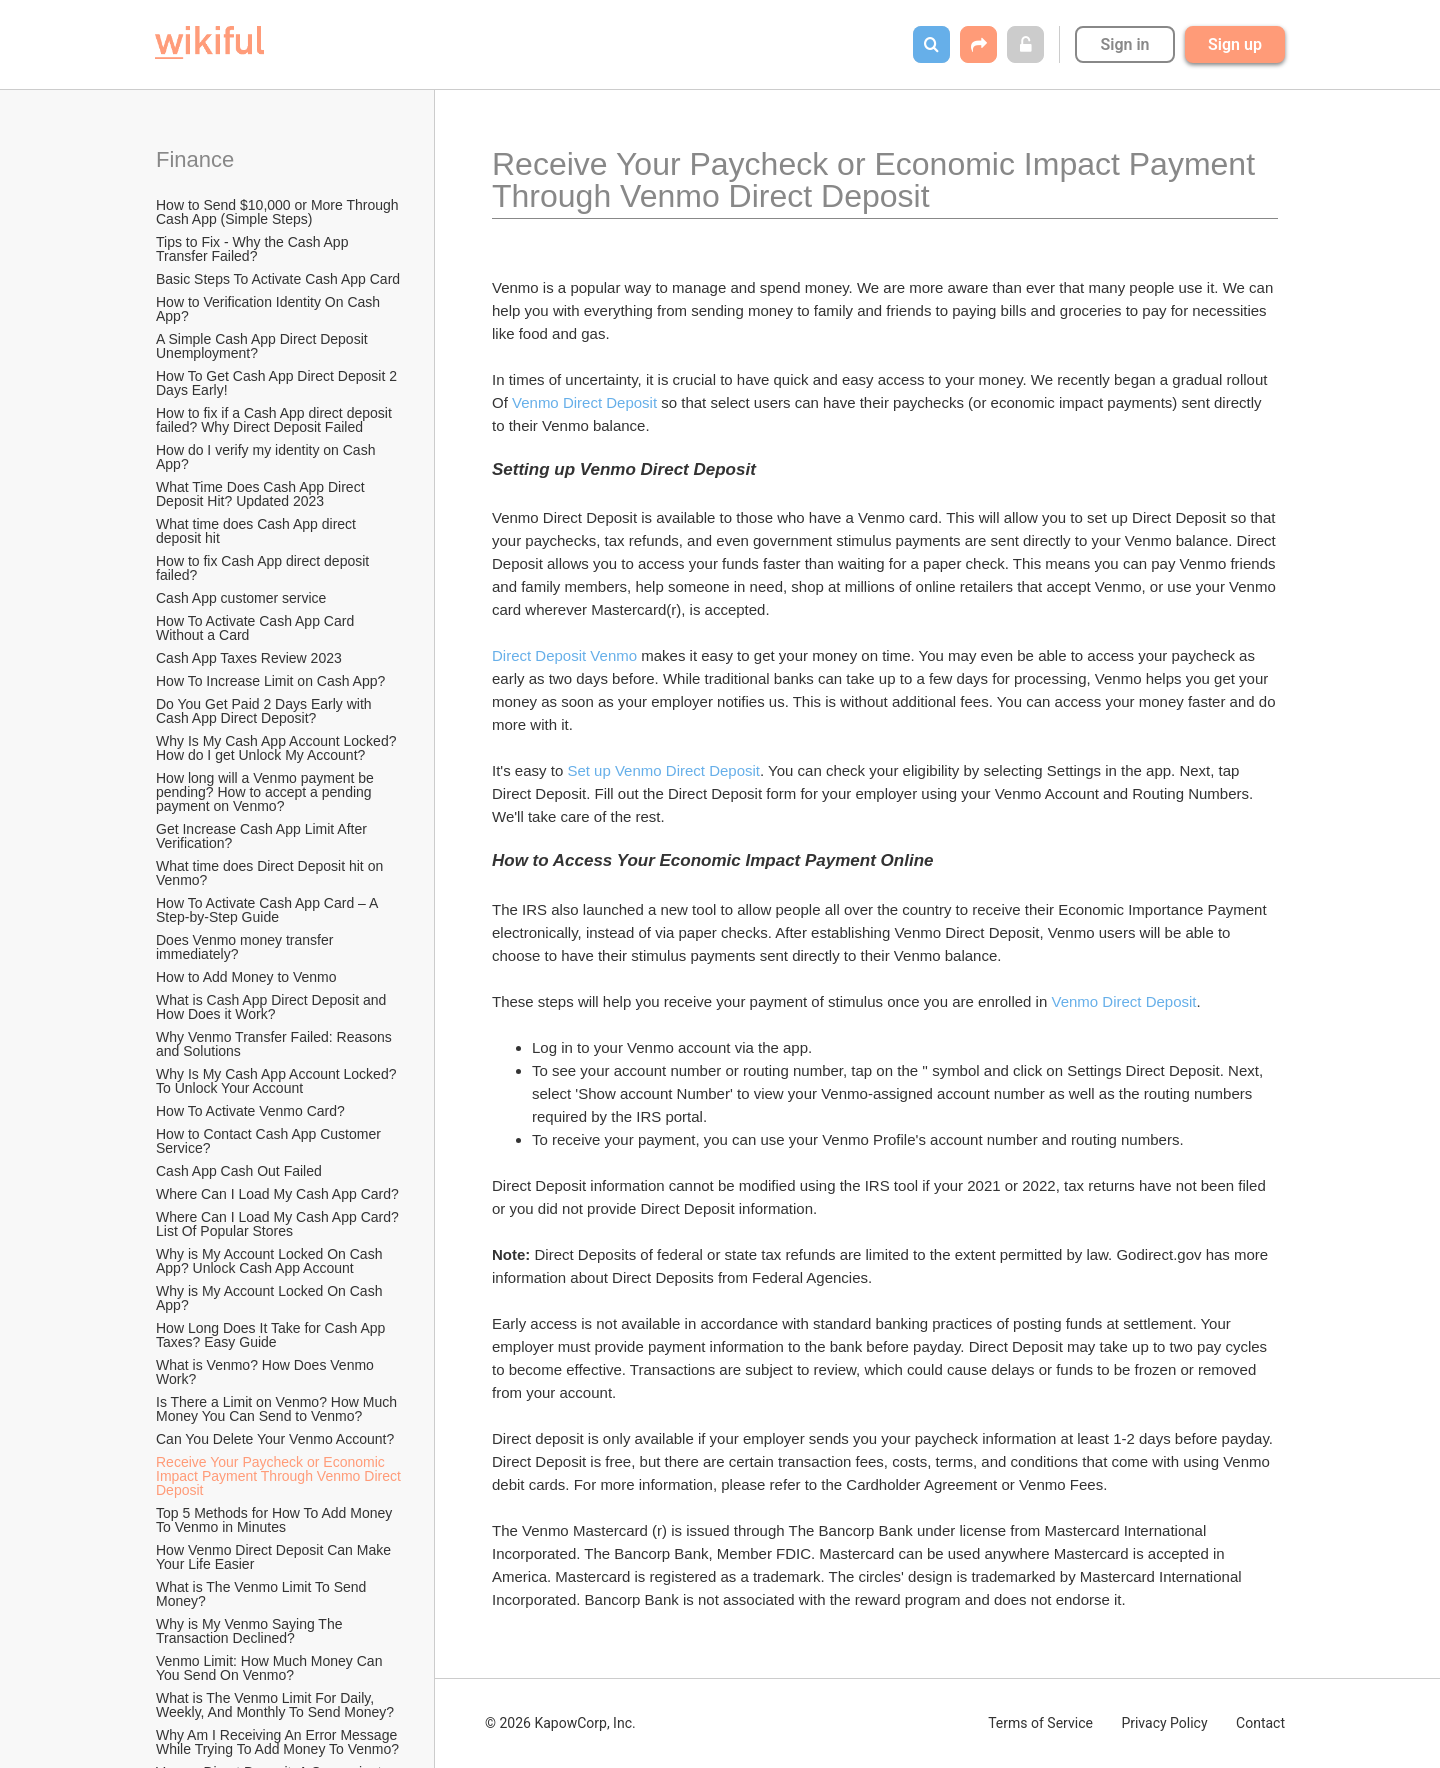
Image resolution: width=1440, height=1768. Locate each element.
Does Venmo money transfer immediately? (246, 947)
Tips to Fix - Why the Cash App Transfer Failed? (254, 249)
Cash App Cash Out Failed (239, 1171)
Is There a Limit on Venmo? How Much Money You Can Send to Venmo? (278, 1409)
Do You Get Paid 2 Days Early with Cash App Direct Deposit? (265, 711)
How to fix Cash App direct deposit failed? (264, 568)
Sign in (1124, 44)
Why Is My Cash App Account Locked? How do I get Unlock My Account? (278, 748)
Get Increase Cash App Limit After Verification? (263, 836)
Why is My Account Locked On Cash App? (271, 1298)
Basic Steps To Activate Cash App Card (278, 279)
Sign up (1235, 44)
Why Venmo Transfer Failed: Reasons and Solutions (276, 1044)
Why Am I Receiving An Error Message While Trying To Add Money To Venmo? (278, 1742)
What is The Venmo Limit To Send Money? (263, 1594)
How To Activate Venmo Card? (250, 1111)
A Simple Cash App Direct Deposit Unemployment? (264, 346)
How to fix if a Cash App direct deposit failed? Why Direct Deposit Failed (276, 420)
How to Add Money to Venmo (246, 977)
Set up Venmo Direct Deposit (663, 770)
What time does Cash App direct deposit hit (258, 531)
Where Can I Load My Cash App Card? (277, 1194)
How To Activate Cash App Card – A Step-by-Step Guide (268, 910)
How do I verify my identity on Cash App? (267, 457)
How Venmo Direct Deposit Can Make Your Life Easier (275, 1557)
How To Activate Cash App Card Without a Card (257, 628)
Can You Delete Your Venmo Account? (275, 1439)
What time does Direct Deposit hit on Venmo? (271, 873)
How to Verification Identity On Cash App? (269, 309)
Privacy (1164, 1723)
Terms (1040, 1723)
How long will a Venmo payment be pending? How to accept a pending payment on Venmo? (267, 792)
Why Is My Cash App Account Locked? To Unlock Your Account (278, 1081)
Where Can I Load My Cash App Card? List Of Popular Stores (279, 1224)
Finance (195, 159)
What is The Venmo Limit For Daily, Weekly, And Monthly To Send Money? (275, 1705)
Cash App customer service (241, 598)
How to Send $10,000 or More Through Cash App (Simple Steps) (279, 212)
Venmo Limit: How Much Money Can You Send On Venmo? (271, 1668)
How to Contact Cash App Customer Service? (270, 1141)
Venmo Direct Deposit (584, 402)
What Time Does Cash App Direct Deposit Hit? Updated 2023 (262, 494)
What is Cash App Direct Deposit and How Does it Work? (273, 1007)
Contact (1260, 1723)
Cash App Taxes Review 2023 (249, 658)
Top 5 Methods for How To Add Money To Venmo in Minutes (276, 1520)
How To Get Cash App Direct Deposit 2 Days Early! (278, 383)
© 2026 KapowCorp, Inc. (560, 1723)
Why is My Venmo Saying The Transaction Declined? (251, 1631)
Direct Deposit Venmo (564, 655)
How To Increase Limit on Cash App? (270, 681)
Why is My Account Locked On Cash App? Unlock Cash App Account (271, 1261)
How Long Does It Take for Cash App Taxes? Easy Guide (272, 1335)
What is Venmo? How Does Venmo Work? (267, 1372)
